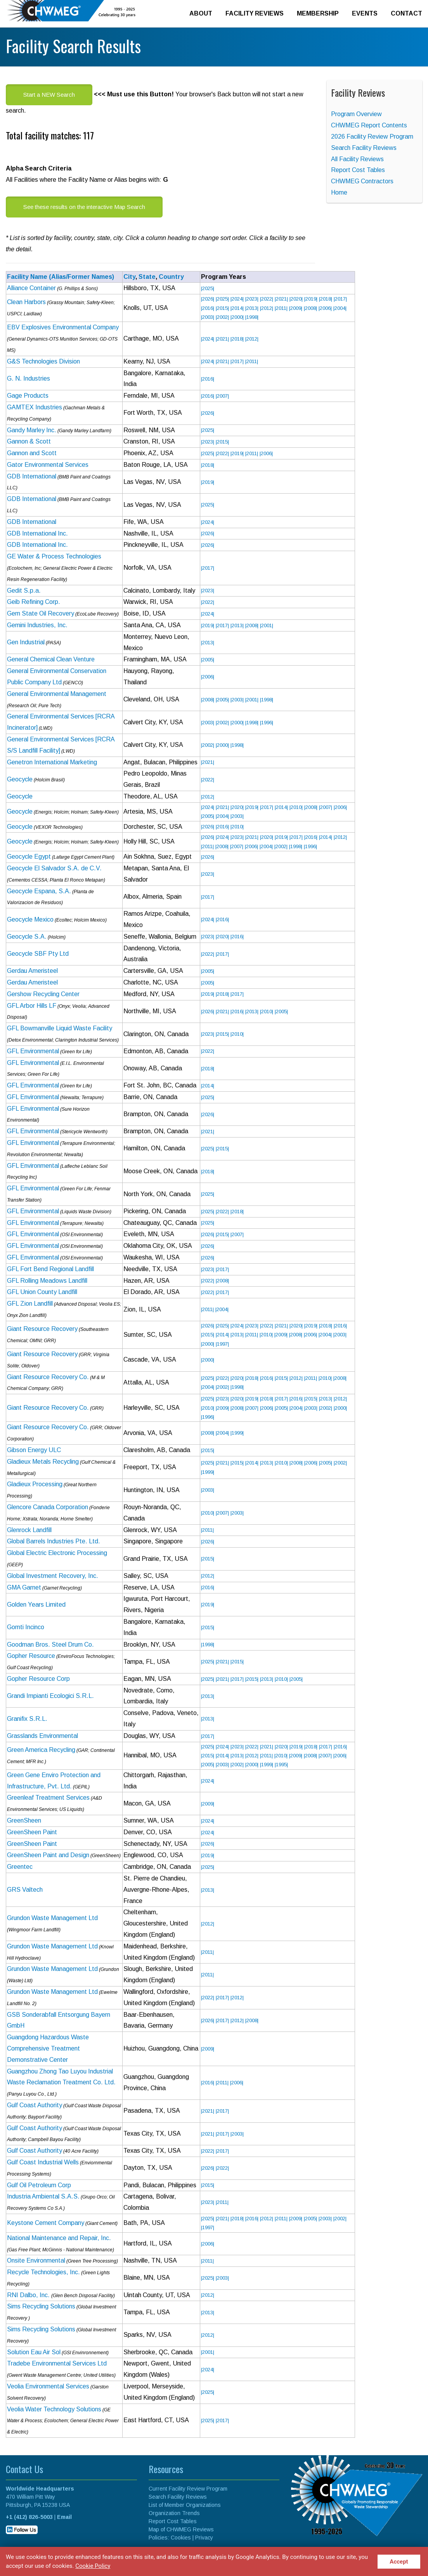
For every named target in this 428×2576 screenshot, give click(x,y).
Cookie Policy (92, 2565)
